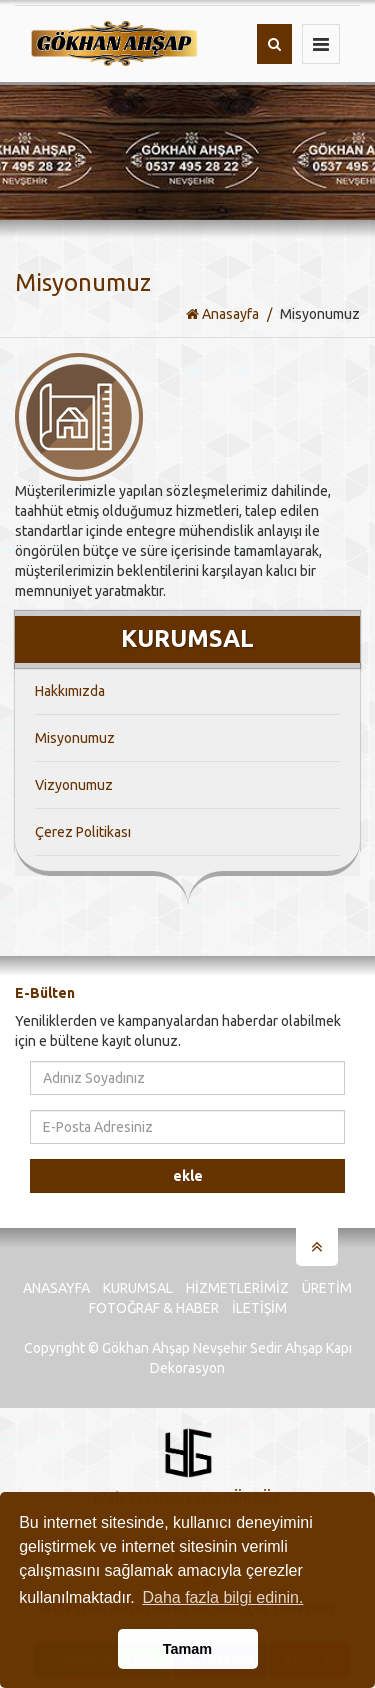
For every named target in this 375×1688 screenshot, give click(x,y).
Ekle (188, 1176)
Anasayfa (222, 314)
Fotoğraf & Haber (154, 1308)
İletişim (259, 1308)
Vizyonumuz (74, 785)
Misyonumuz (75, 738)
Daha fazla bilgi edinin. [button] (222, 1597)
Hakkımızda (70, 691)
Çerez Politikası (83, 832)
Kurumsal (138, 1288)
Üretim (327, 1288)
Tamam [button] (187, 1649)
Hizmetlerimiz (237, 1288)
